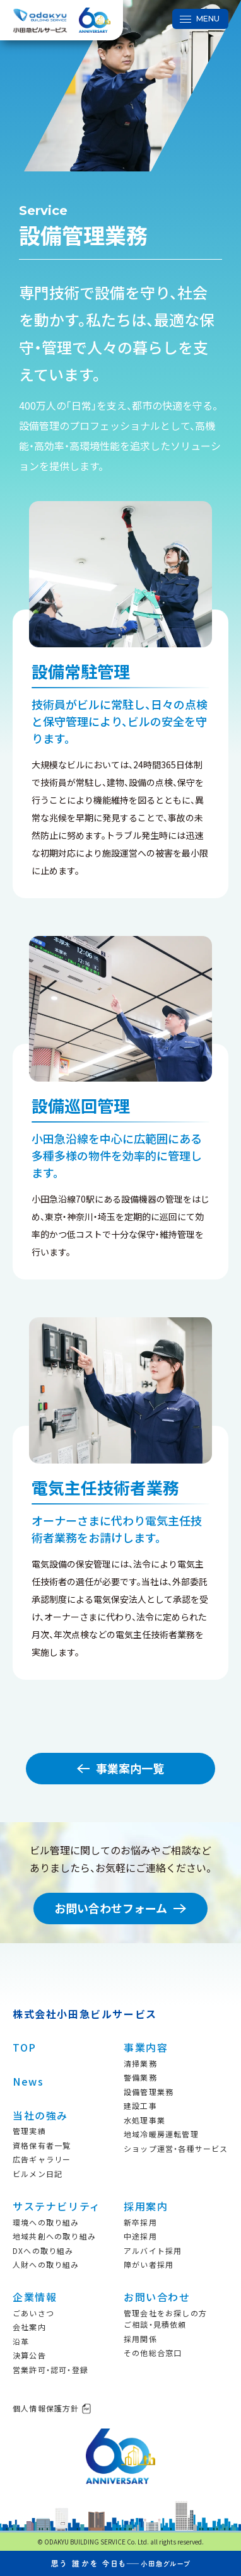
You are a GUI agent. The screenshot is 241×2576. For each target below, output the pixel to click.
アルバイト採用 (153, 2250)
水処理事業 (144, 2120)
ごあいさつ (33, 2312)
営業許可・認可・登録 (50, 2369)
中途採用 (140, 2236)
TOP (25, 2047)
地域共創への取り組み (54, 2236)
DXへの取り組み (43, 2250)
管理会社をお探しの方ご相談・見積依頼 (165, 2318)
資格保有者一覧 (42, 2145)
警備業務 (140, 2077)
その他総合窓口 (153, 2352)
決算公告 (29, 2355)
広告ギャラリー (42, 2159)
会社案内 (29, 2326)
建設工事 (140, 2105)
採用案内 (146, 2206)
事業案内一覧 (120, 1768)
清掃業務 (140, 2063)
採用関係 (140, 2338)
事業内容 (146, 2047)
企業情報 (35, 2296)
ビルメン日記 (37, 2173)
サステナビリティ (57, 2206)
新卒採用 (140, 2222)
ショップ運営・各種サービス (176, 2148)
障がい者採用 (148, 2264)
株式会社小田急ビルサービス (85, 2013)
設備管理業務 (148, 2091)
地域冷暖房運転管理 (161, 2133)
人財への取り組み (46, 2264)
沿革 (21, 2341)
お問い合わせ (157, 2296)
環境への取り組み (46, 2222)
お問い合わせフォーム (120, 1908)
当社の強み (40, 2115)
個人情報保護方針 (52, 2408)
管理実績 (29, 2130)
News (28, 2081)
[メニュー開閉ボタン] (200, 19)
